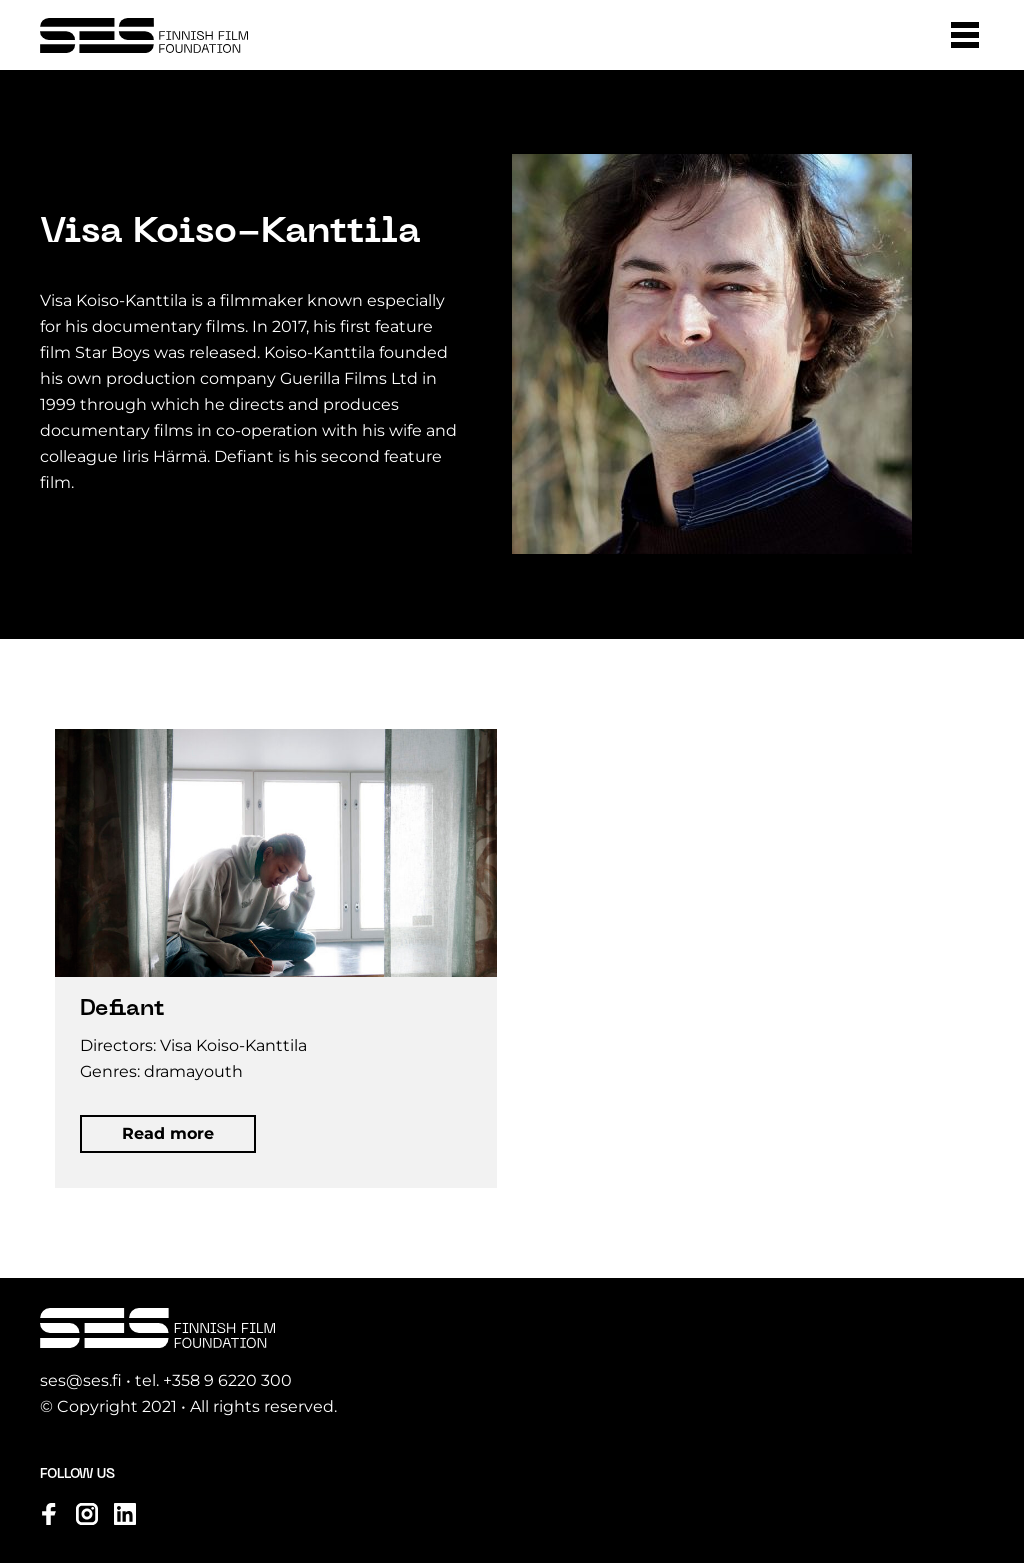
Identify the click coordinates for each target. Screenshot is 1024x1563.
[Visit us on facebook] (49, 1514)
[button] (965, 35)
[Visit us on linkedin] (125, 1514)
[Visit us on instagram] (87, 1514)
